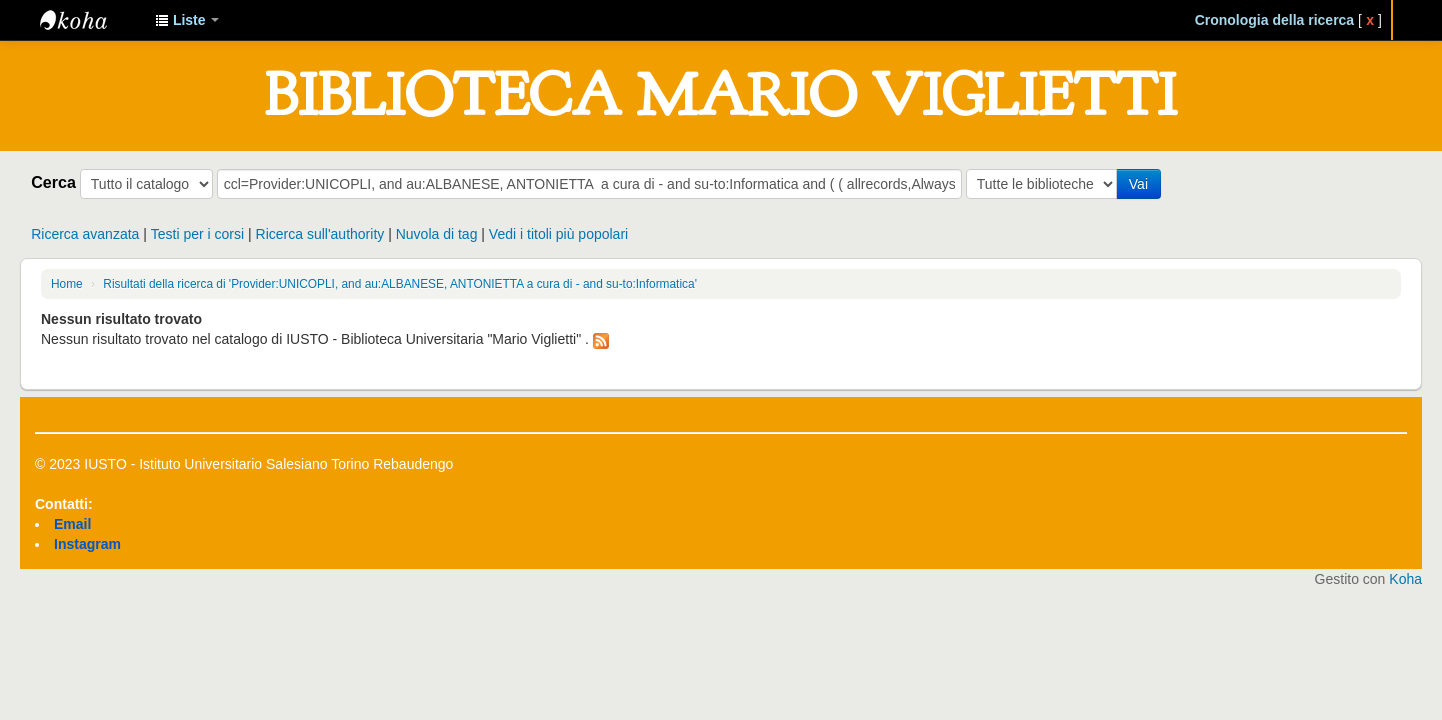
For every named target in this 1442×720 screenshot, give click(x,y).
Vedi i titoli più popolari (558, 234)
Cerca (53, 182)
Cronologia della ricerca (1275, 20)
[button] (187, 20)
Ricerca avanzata (85, 234)
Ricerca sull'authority (320, 234)
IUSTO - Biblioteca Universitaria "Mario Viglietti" (90, 20)
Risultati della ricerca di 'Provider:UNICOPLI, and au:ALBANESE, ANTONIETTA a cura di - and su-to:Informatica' (400, 284)
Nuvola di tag (437, 234)
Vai (1138, 184)
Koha (1405, 579)
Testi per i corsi (197, 234)
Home (67, 284)
